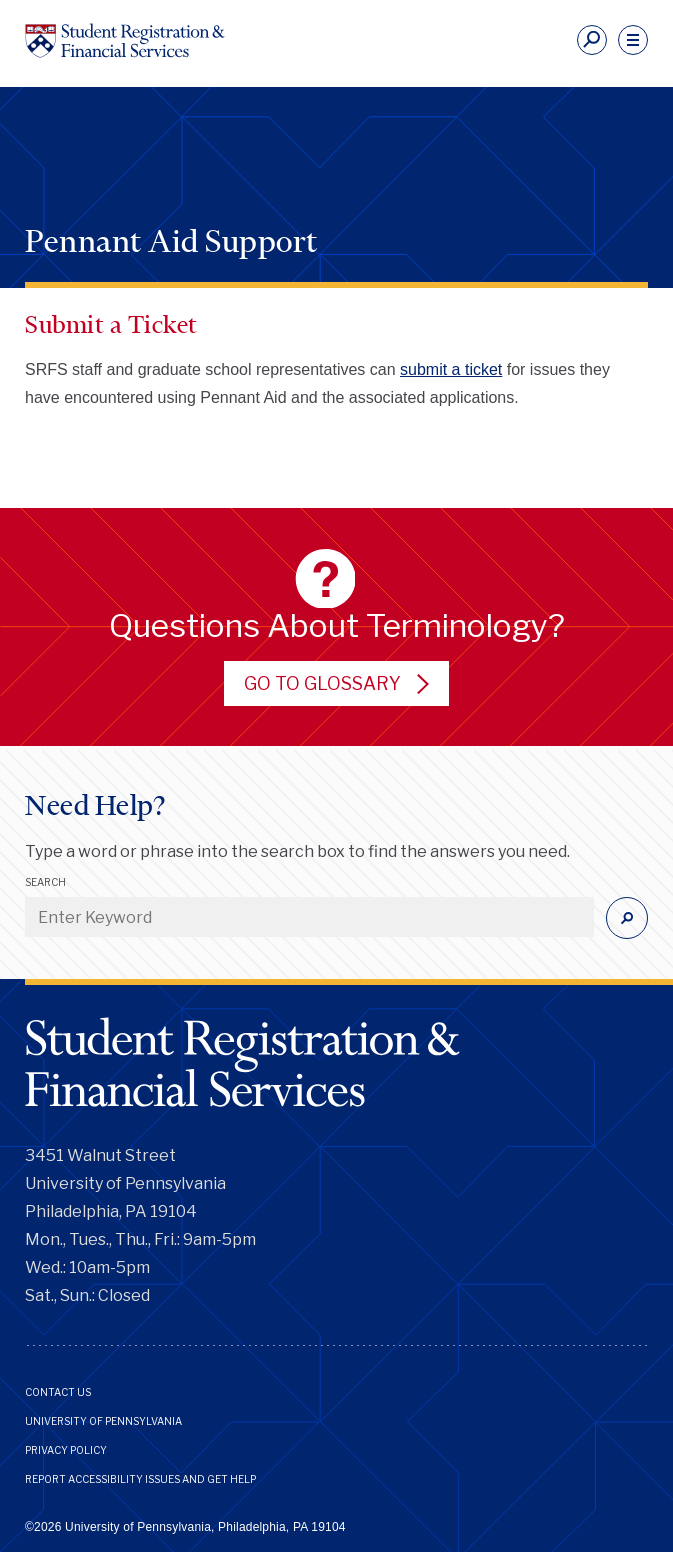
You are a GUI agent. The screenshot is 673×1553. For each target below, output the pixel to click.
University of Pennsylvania (103, 1421)
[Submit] (627, 918)
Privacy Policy (66, 1450)
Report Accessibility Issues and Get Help (140, 1479)
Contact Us (58, 1392)
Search (45, 882)
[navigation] (633, 40)
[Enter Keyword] (309, 917)
